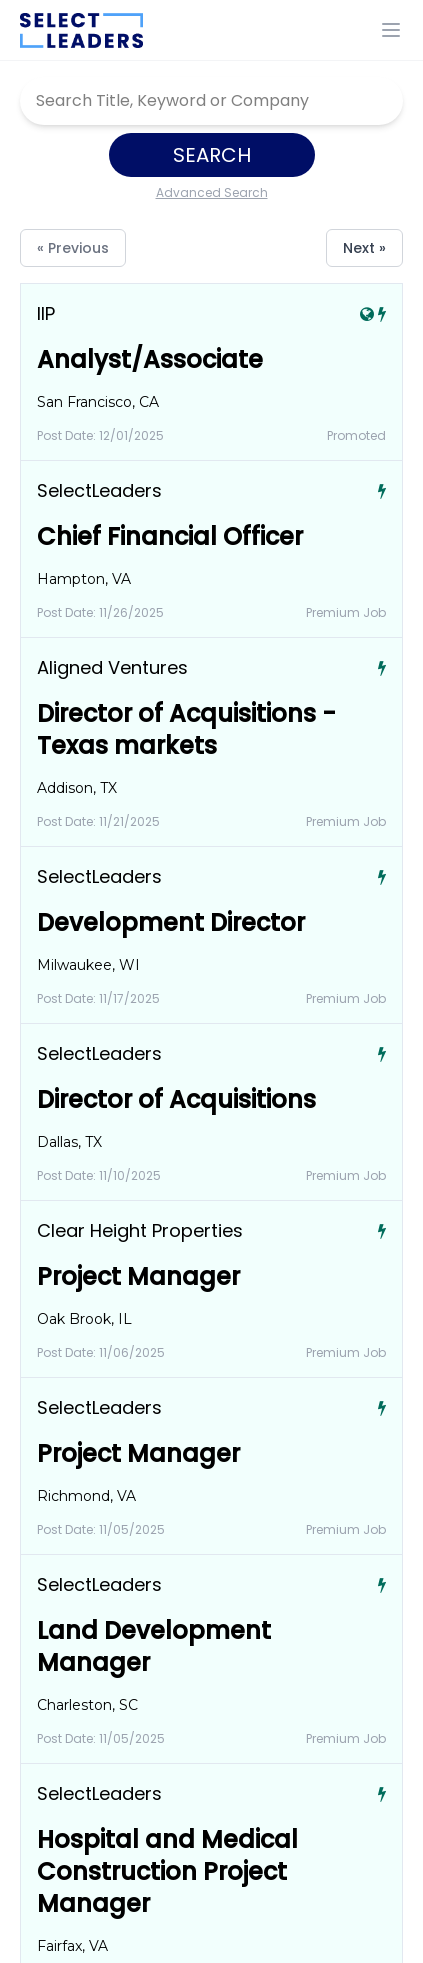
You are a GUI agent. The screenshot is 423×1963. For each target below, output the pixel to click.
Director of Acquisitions (176, 1099)
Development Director (171, 922)
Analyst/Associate (150, 359)
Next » (364, 248)
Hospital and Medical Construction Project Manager (167, 1871)
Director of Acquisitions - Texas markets (186, 729)
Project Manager (138, 1276)
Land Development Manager (154, 1646)
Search (212, 155)
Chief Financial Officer (170, 536)
